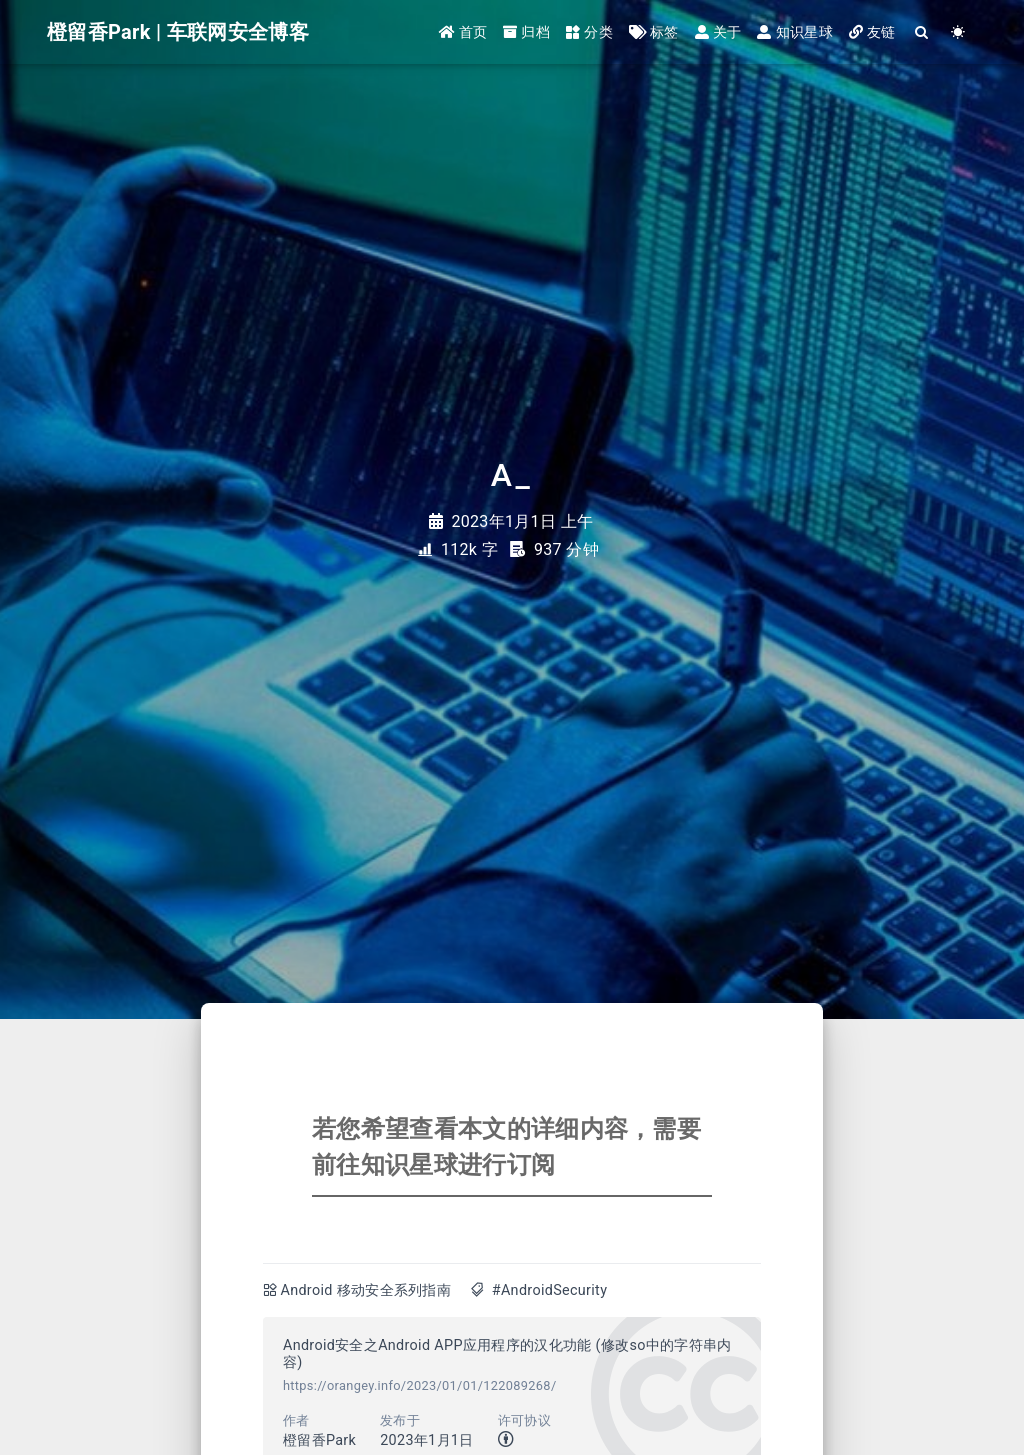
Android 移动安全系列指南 (365, 1290)
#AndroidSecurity (550, 1290)
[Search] (922, 32)
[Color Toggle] (958, 32)
